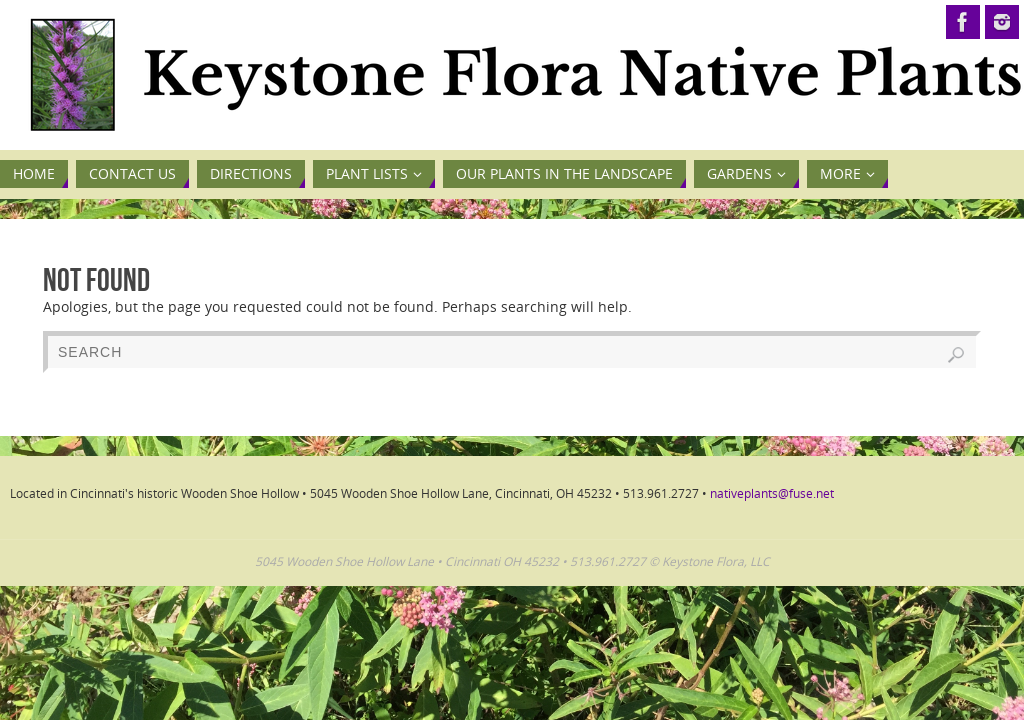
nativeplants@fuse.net (772, 493)
